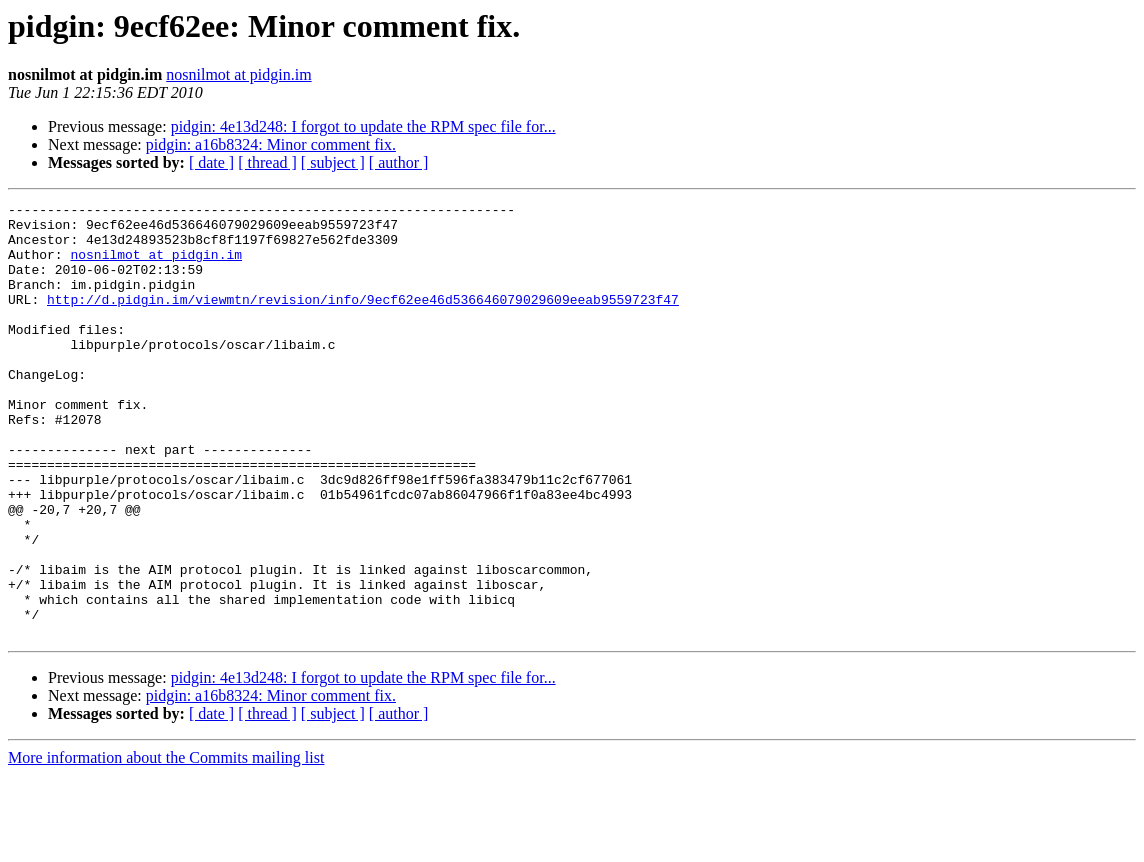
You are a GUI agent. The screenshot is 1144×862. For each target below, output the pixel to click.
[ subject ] (333, 162)
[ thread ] (267, 162)
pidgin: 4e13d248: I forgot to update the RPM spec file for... (363, 126)
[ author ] (399, 162)
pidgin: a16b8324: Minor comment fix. (271, 144)
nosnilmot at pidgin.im (238, 74)
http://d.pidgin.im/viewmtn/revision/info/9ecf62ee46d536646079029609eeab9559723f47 (363, 320)
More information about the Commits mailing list (166, 844)
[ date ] (211, 162)
